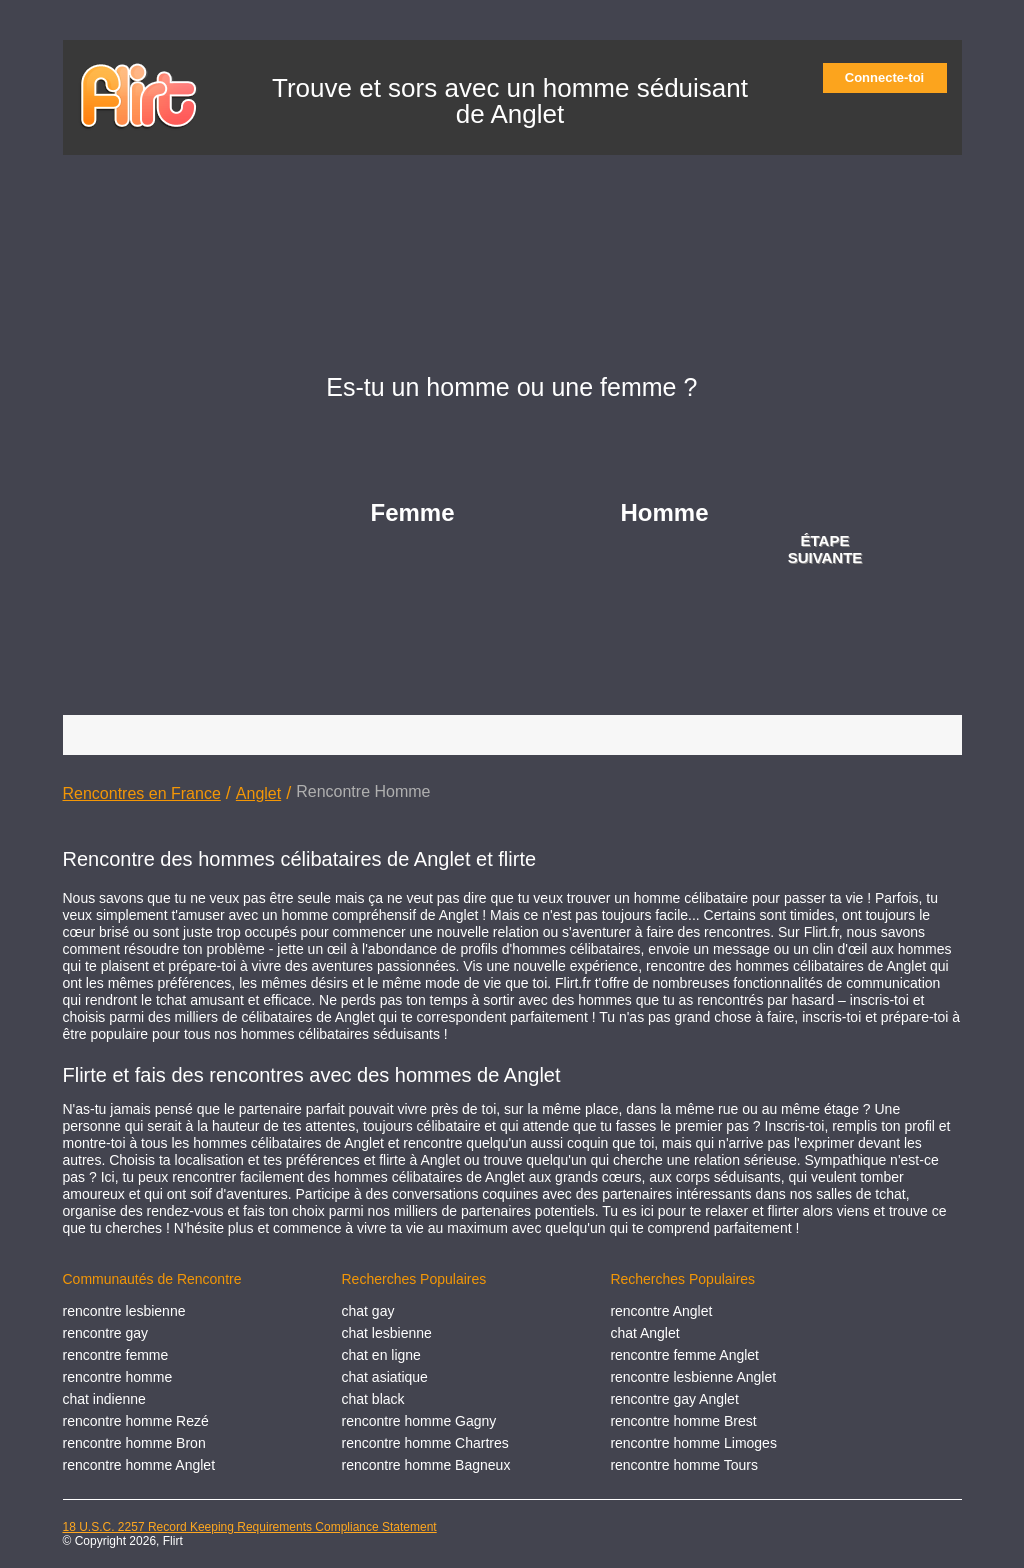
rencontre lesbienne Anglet (693, 1377)
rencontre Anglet (661, 1311)
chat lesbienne (387, 1333)
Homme (665, 512)
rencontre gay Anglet (674, 1399)
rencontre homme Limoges (693, 1443)
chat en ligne (381, 1355)
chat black (373, 1399)
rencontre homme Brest (683, 1421)
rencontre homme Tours (684, 1465)
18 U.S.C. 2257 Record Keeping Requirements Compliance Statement (250, 1527)
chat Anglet (644, 1333)
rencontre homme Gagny (419, 1421)
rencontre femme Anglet (684, 1355)
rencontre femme (116, 1355)
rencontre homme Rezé (136, 1421)
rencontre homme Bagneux (426, 1465)
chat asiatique (385, 1377)
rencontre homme (118, 1377)
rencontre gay (106, 1333)
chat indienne (104, 1399)
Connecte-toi (891, 77)
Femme (413, 512)
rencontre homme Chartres (425, 1443)
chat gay (368, 1311)
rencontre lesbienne (124, 1311)
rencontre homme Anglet (139, 1465)
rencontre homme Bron (134, 1443)
